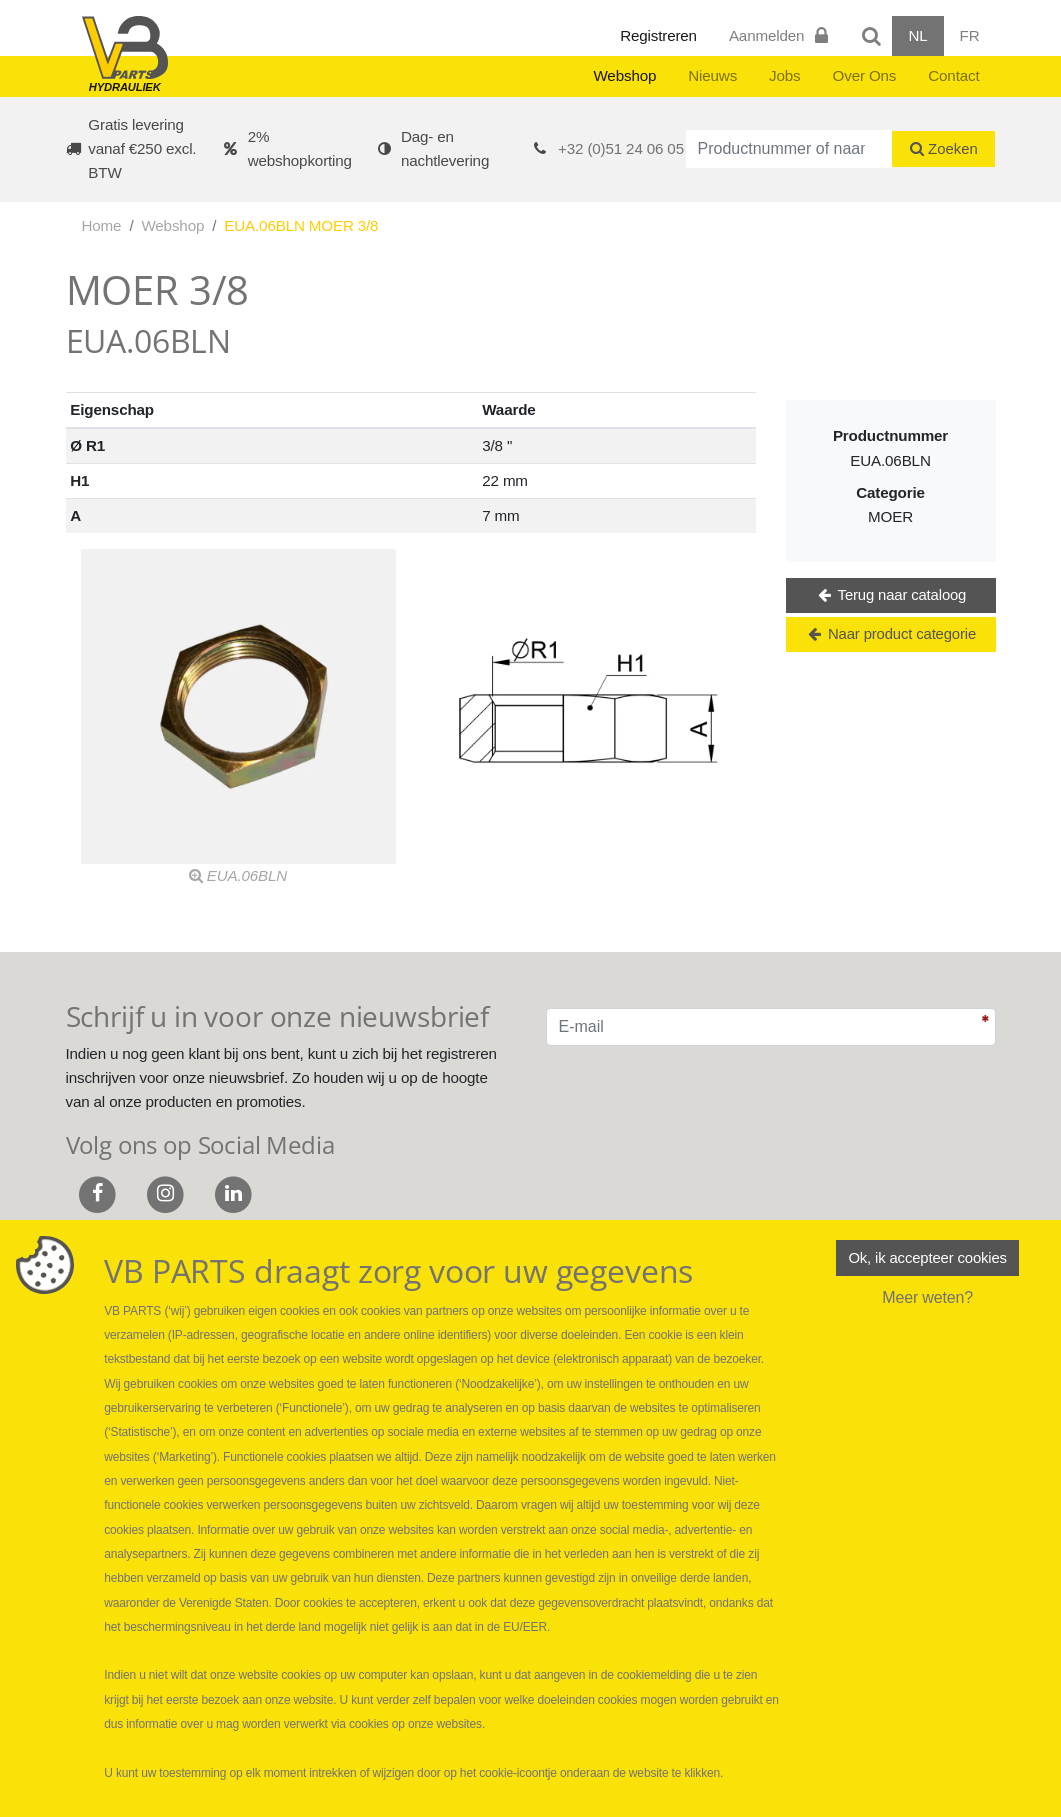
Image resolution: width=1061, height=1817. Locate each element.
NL (917, 35)
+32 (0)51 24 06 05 (621, 148)
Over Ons (865, 75)
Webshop (624, 75)
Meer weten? (927, 1300)
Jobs (784, 75)
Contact (953, 75)
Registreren (658, 35)
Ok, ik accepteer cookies (927, 1258)
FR (970, 35)
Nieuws (712, 75)
